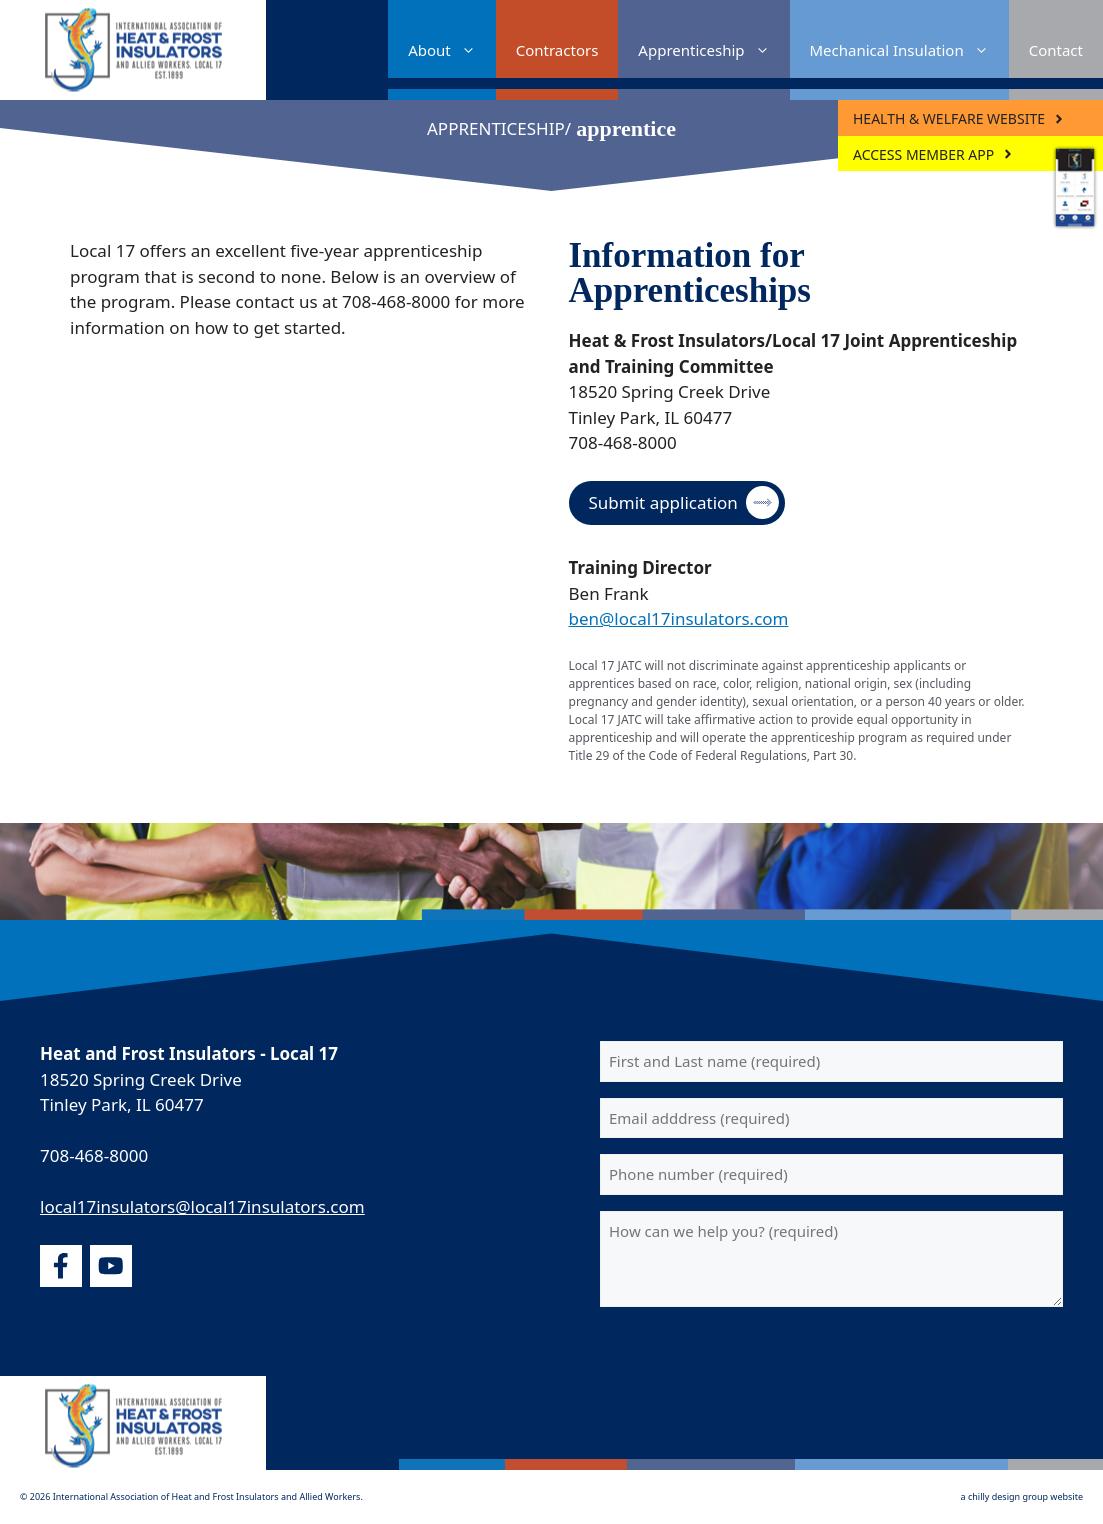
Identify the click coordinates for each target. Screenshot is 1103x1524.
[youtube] (111, 1266)
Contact (1056, 50)
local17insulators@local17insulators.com (202, 1206)
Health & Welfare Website (949, 118)
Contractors (557, 50)
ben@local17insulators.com (679, 618)
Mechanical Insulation (909, 50)
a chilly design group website (1022, 1496)
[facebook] (61, 1266)
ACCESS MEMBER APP (923, 154)
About (452, 50)
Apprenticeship (713, 50)
